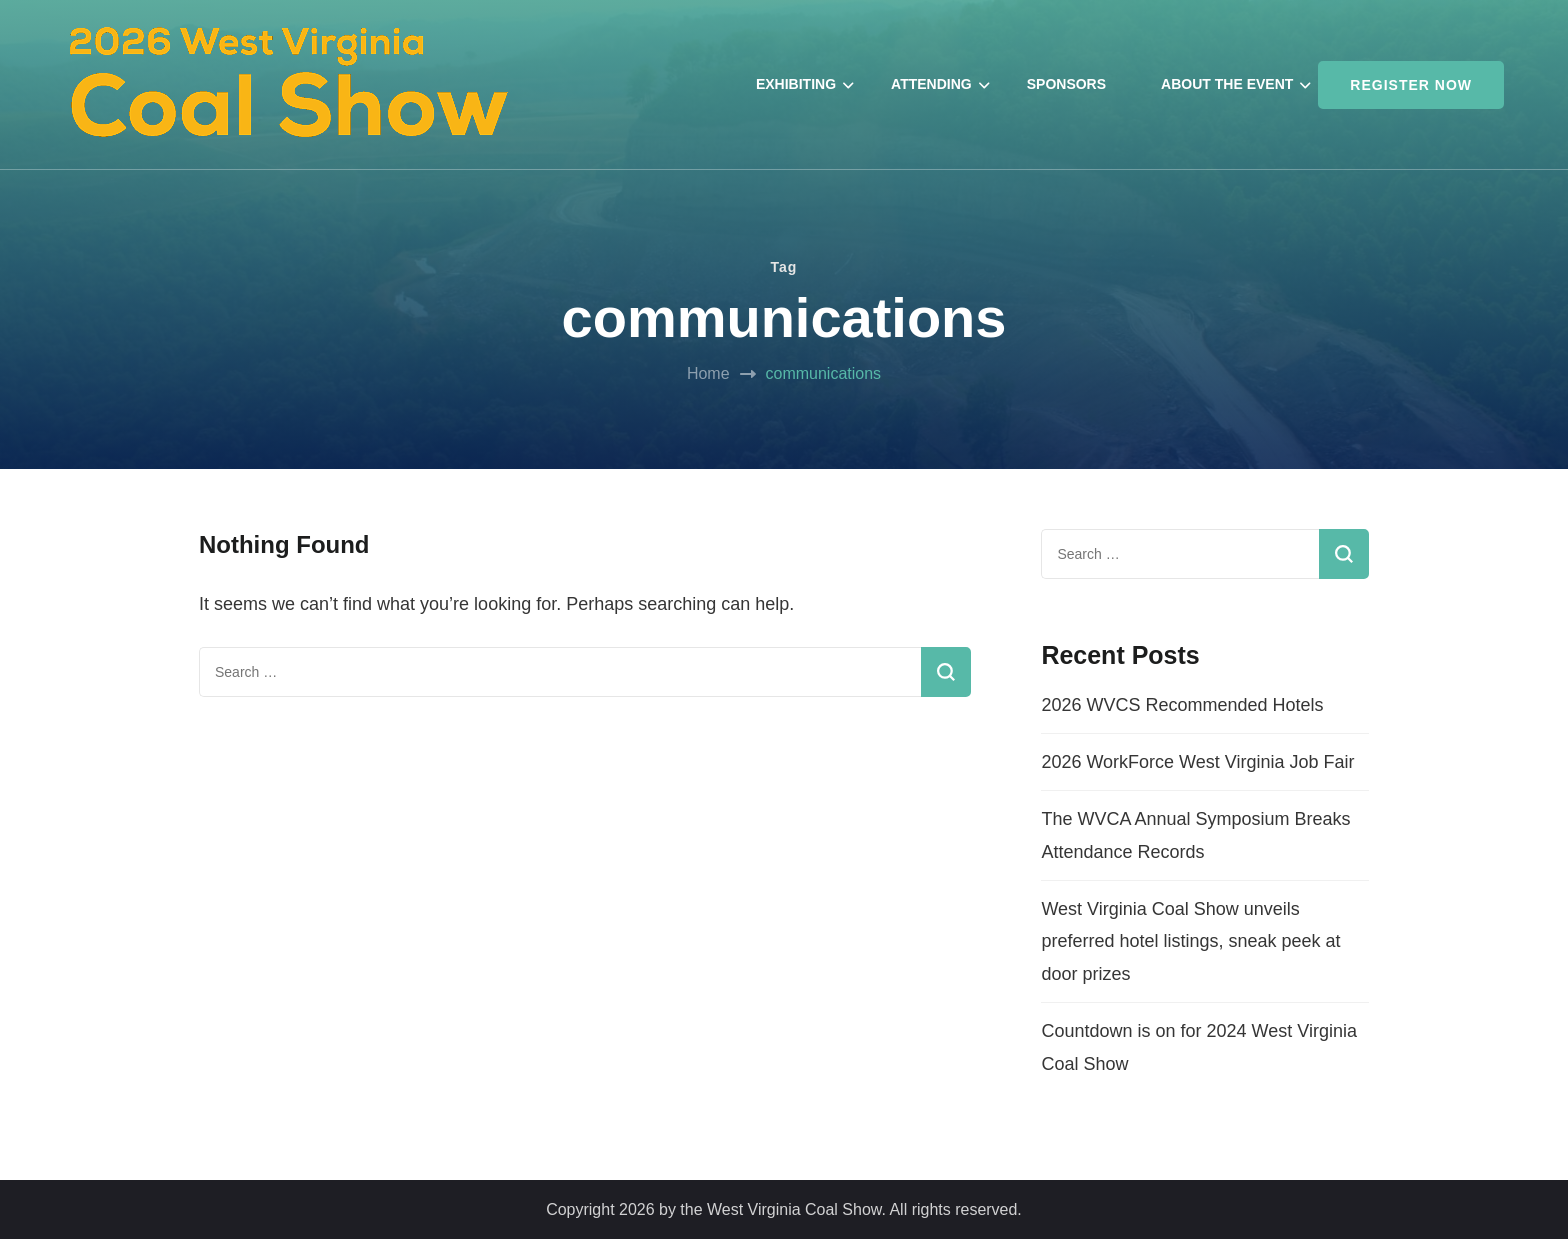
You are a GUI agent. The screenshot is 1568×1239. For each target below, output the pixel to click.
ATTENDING (931, 84)
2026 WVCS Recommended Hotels (1182, 705)
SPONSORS (1066, 84)
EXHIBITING (796, 84)
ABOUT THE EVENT (1227, 84)
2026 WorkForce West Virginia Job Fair (1197, 762)
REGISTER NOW (1411, 85)
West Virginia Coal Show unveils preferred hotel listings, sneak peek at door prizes (1190, 941)
